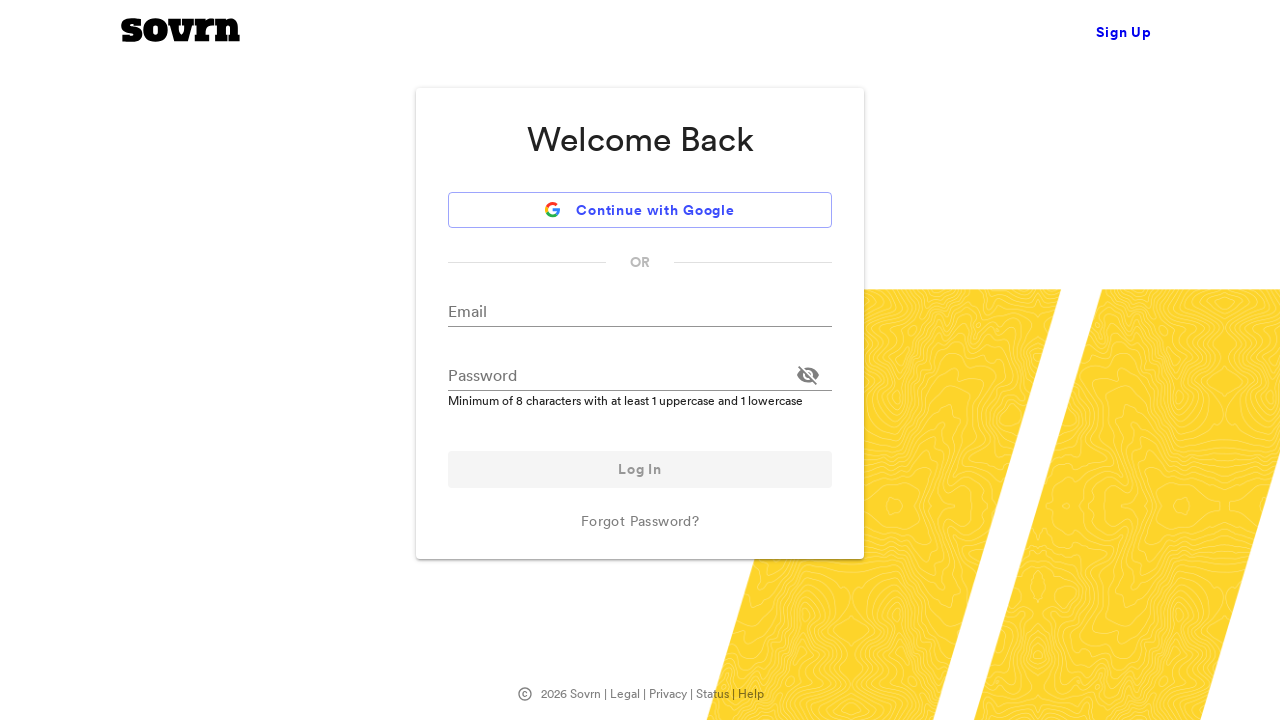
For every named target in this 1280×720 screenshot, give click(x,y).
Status (712, 693)
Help (751, 693)
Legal (625, 693)
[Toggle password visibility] (808, 375)
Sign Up (1124, 32)
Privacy (668, 693)
